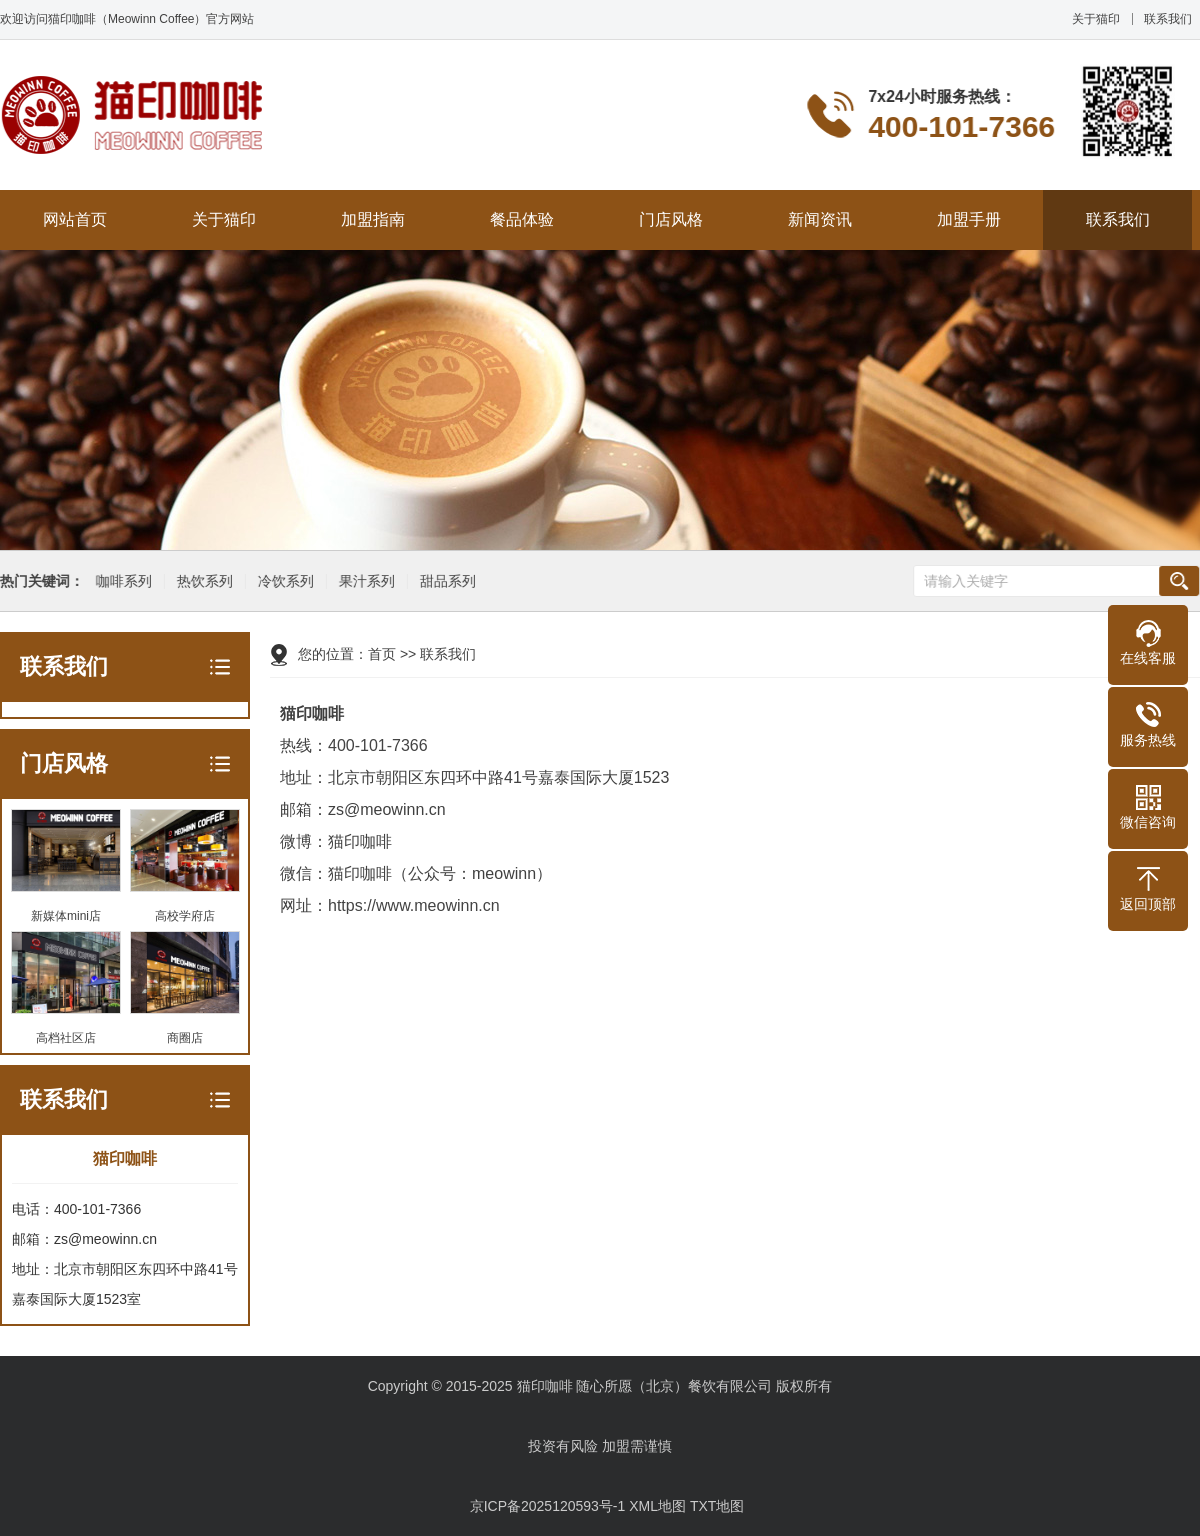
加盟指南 (373, 219)
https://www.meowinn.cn (414, 905)
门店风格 (671, 219)
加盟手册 (969, 219)
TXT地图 (717, 1506)
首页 (382, 654)
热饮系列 (203, 581)
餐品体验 (522, 219)
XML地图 (657, 1506)
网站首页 (75, 219)
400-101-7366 (378, 745)
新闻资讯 (820, 219)
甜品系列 (446, 581)
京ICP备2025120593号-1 (548, 1506)
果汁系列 (365, 581)
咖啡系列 (122, 581)
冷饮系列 (284, 581)
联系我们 (1168, 19)
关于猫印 (1096, 19)
